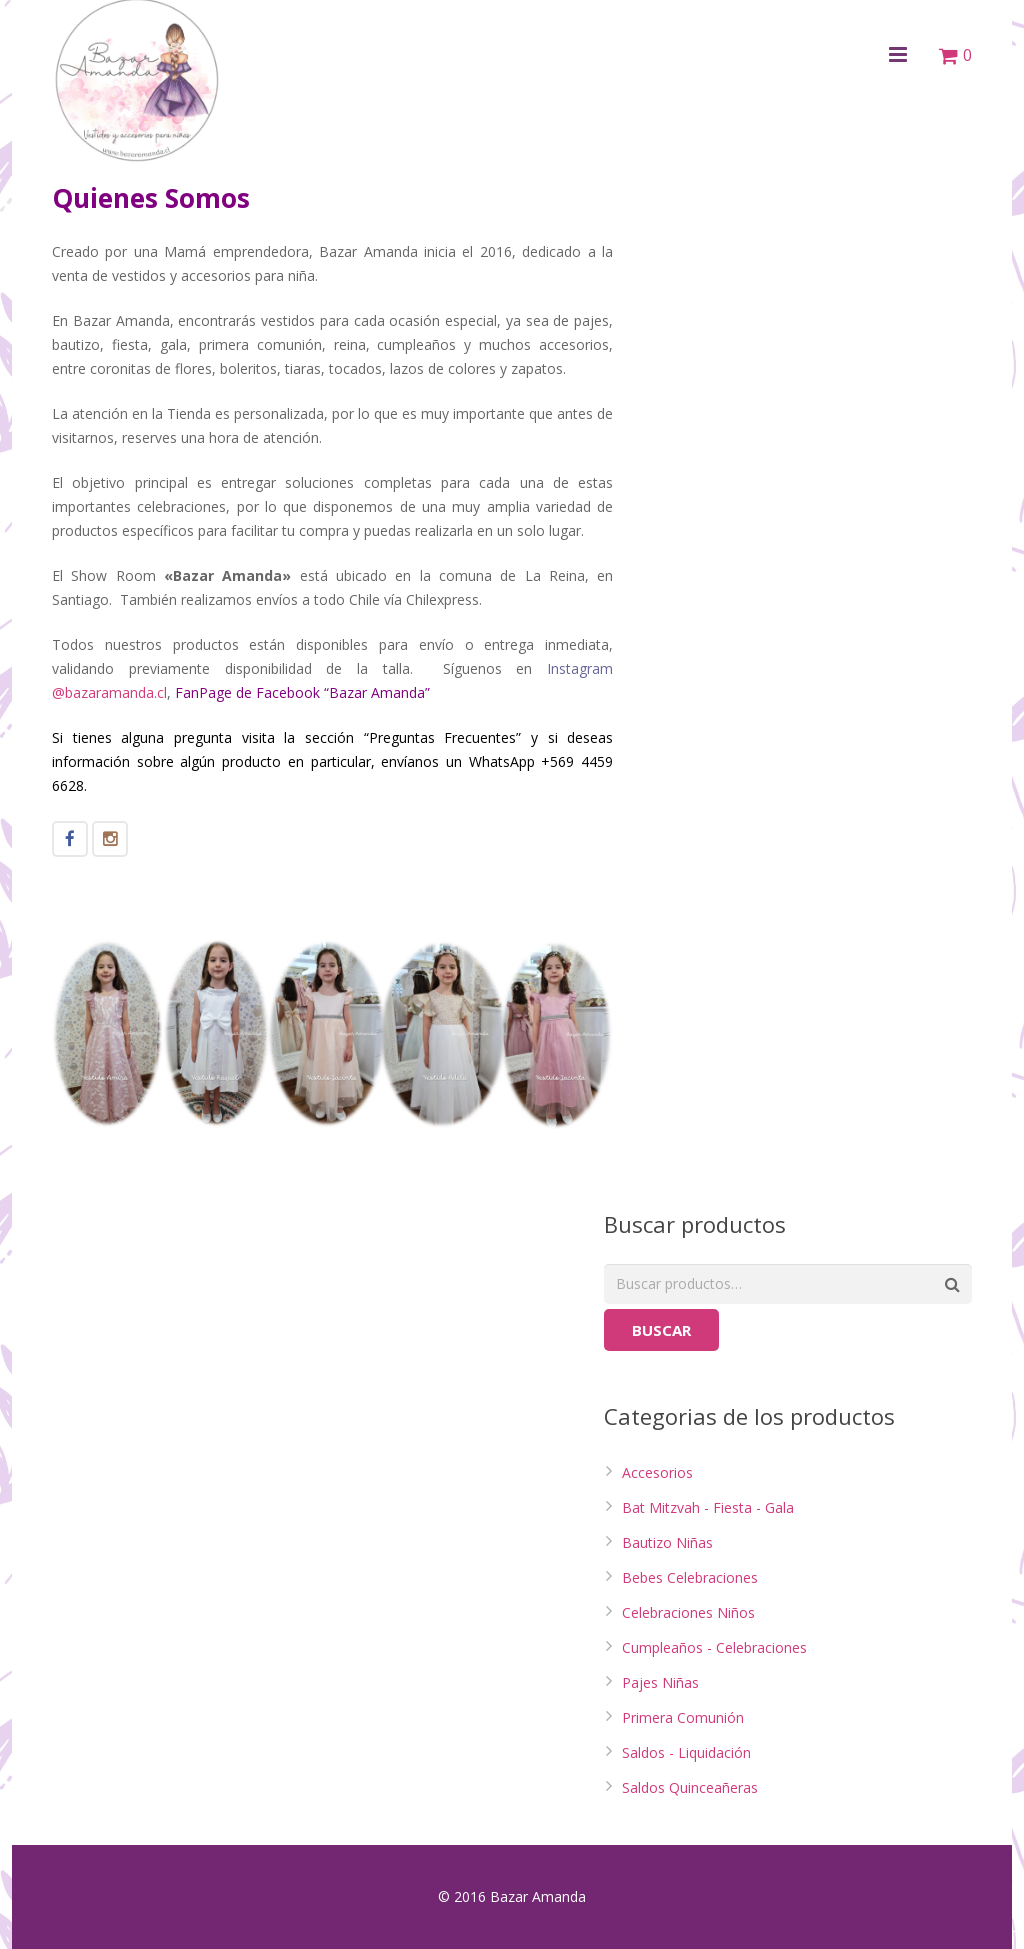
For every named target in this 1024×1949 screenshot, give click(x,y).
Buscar (661, 1330)
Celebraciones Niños (688, 1612)
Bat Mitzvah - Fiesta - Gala (708, 1507)
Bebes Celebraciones (690, 1577)
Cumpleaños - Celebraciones (714, 1647)
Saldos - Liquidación (686, 1752)
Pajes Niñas (660, 1682)
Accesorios (657, 1472)
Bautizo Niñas (667, 1542)
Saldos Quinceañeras (690, 1787)
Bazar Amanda (377, 692)
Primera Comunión (683, 1717)
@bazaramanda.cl (109, 692)
